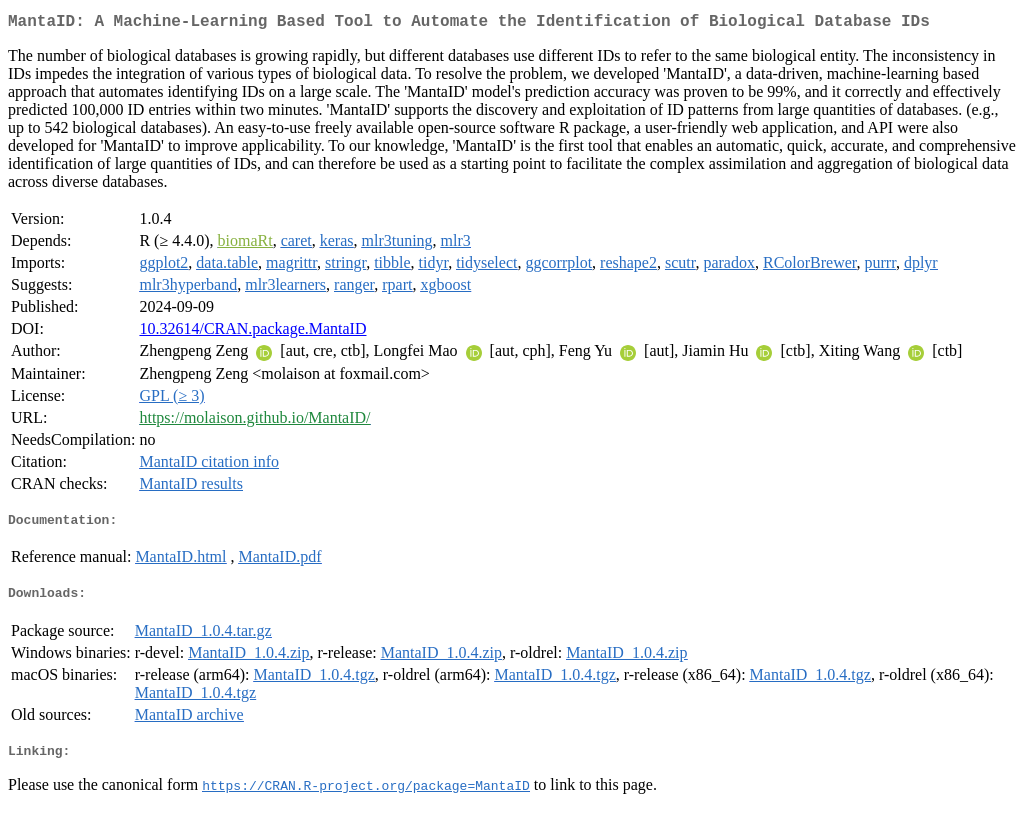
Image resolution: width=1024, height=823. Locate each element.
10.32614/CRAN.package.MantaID (252, 332)
